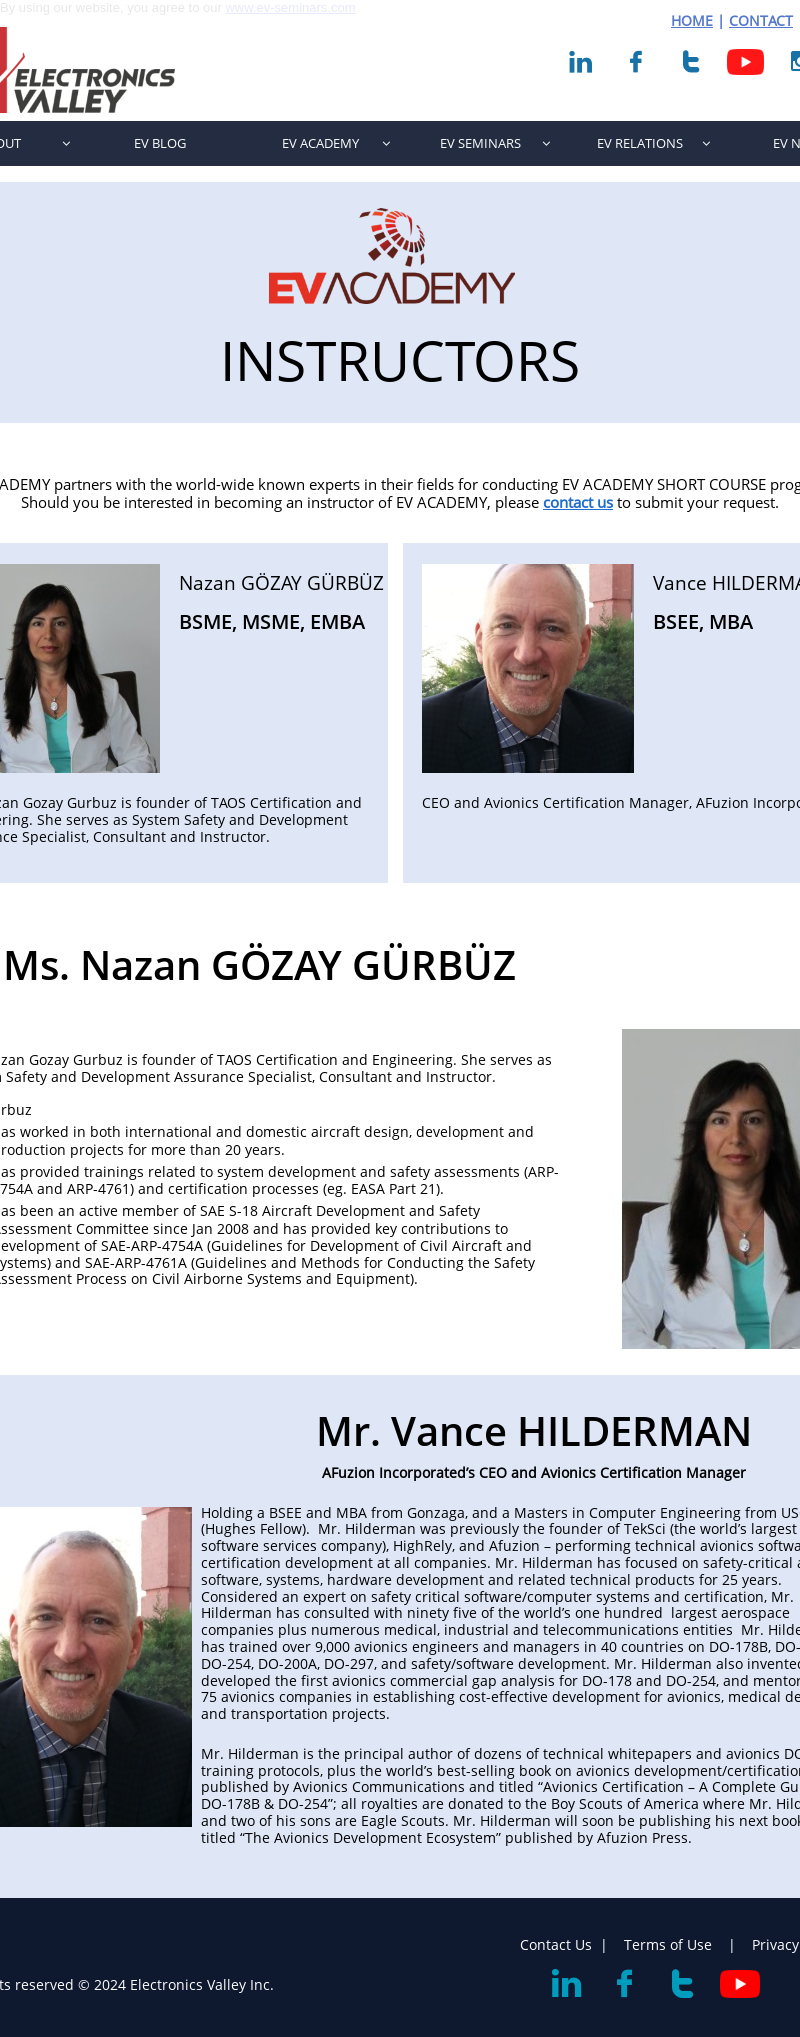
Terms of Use (670, 1944)
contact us (578, 502)
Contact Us (556, 1944)
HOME (692, 20)
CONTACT (761, 20)
